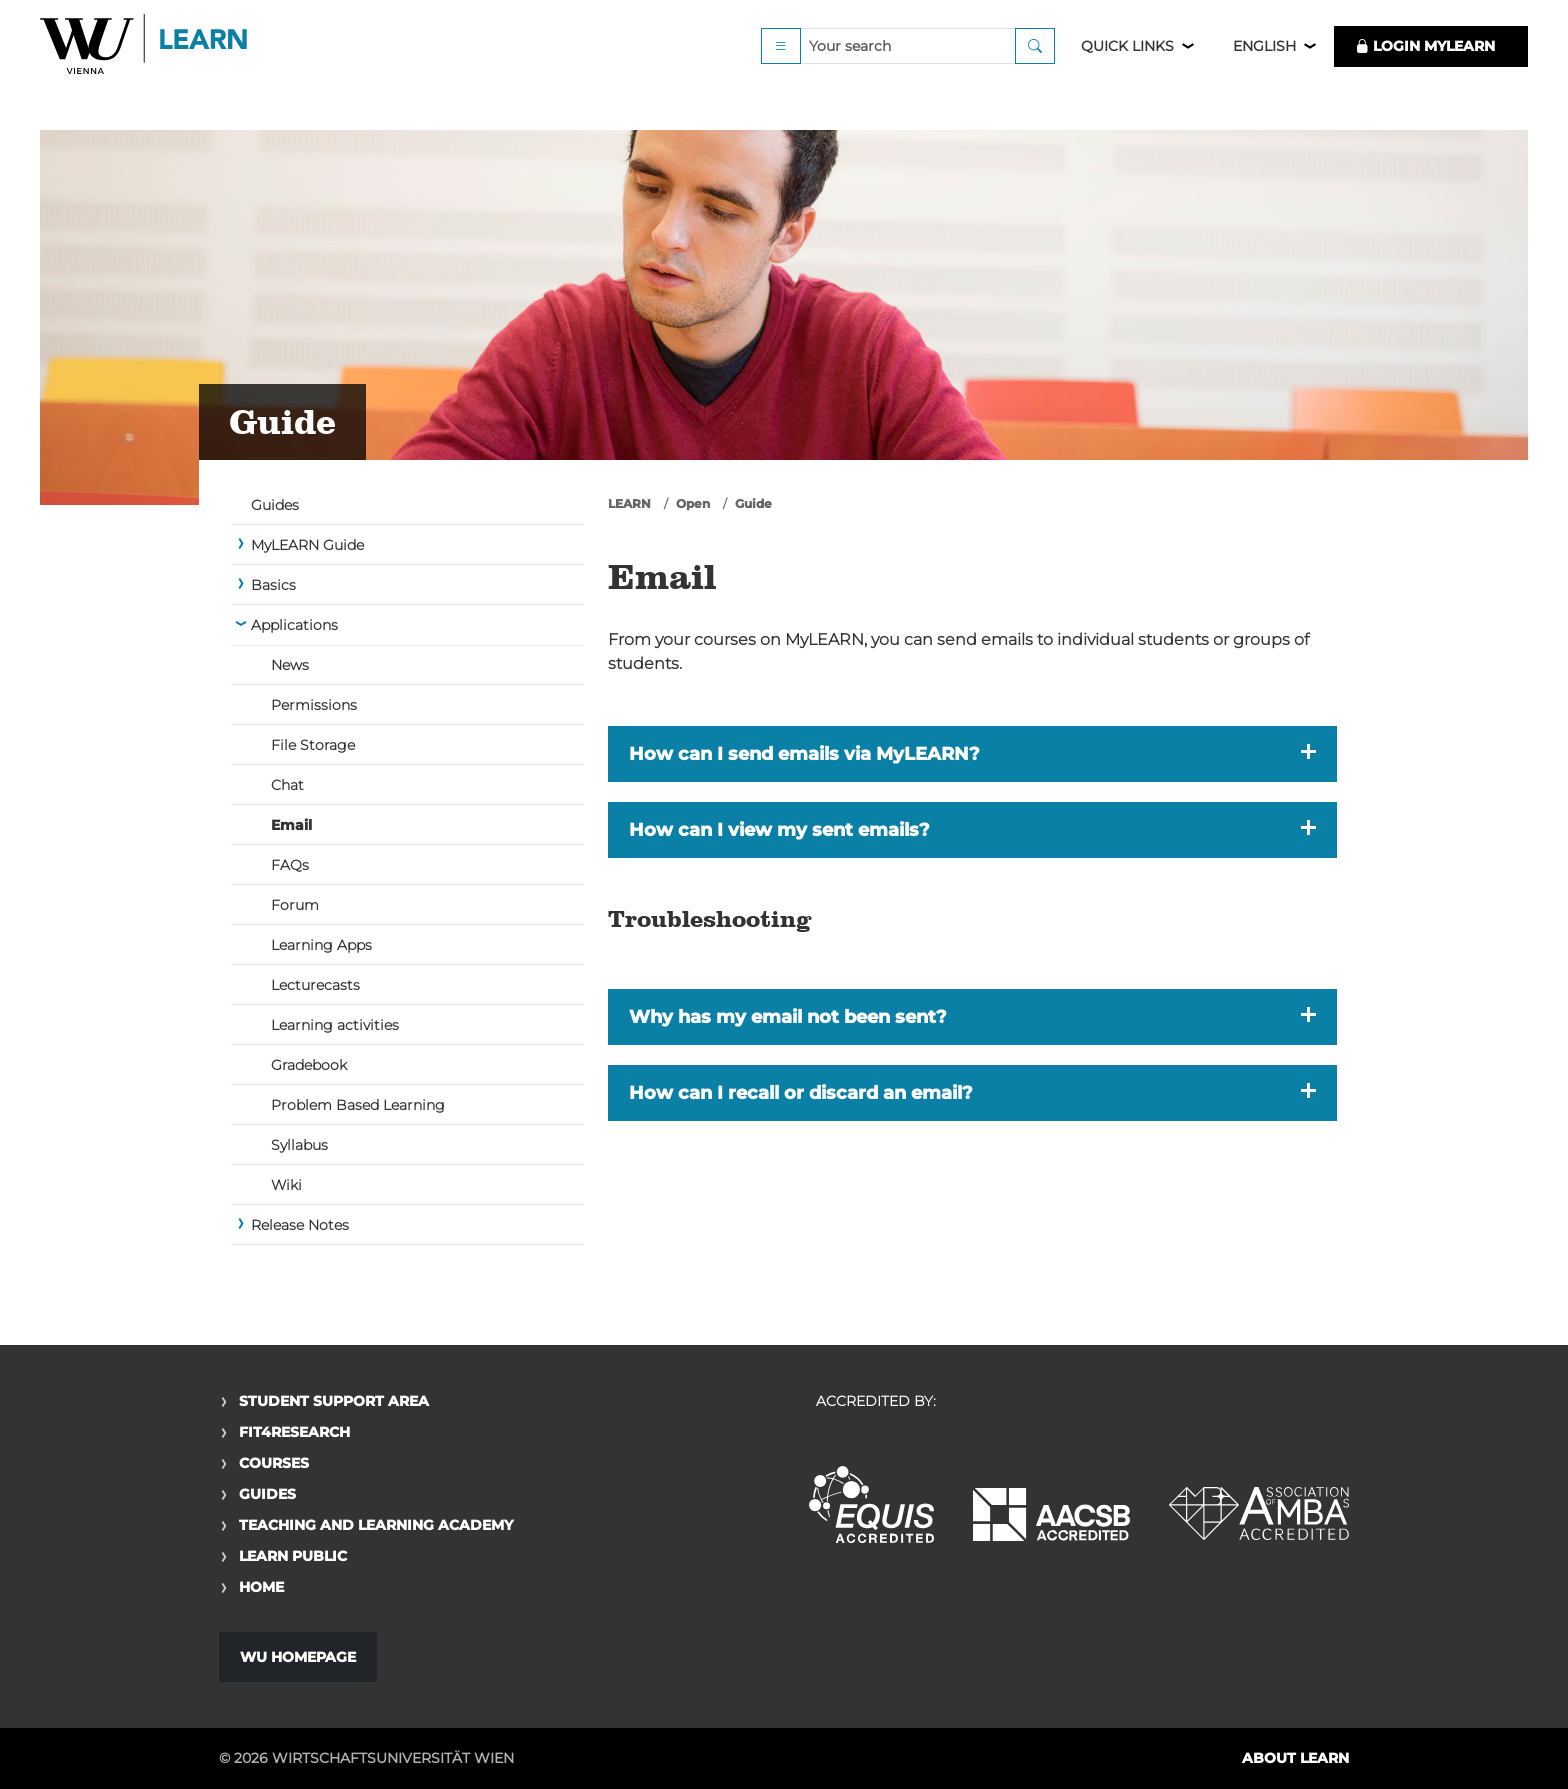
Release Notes (300, 1225)
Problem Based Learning (358, 1105)
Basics (273, 585)
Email (291, 825)
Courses (274, 1463)
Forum (295, 905)
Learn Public (293, 1556)
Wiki (286, 1185)
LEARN (629, 503)
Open (693, 503)
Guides (275, 505)
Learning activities (335, 1025)
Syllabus (299, 1145)
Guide (753, 503)
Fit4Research (294, 1432)
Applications (294, 625)
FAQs (290, 865)
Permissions (314, 705)
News (290, 665)
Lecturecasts (315, 985)
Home (261, 1587)
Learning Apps (321, 945)
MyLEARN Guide (307, 545)
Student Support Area (334, 1401)
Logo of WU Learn (145, 72)
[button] (972, 754)
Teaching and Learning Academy (376, 1525)
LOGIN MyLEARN (1425, 72)
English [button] (1264, 72)
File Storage (313, 745)
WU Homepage (298, 1657)
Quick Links (1127, 72)
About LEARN (1295, 1758)
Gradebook (309, 1065)
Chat (287, 785)
